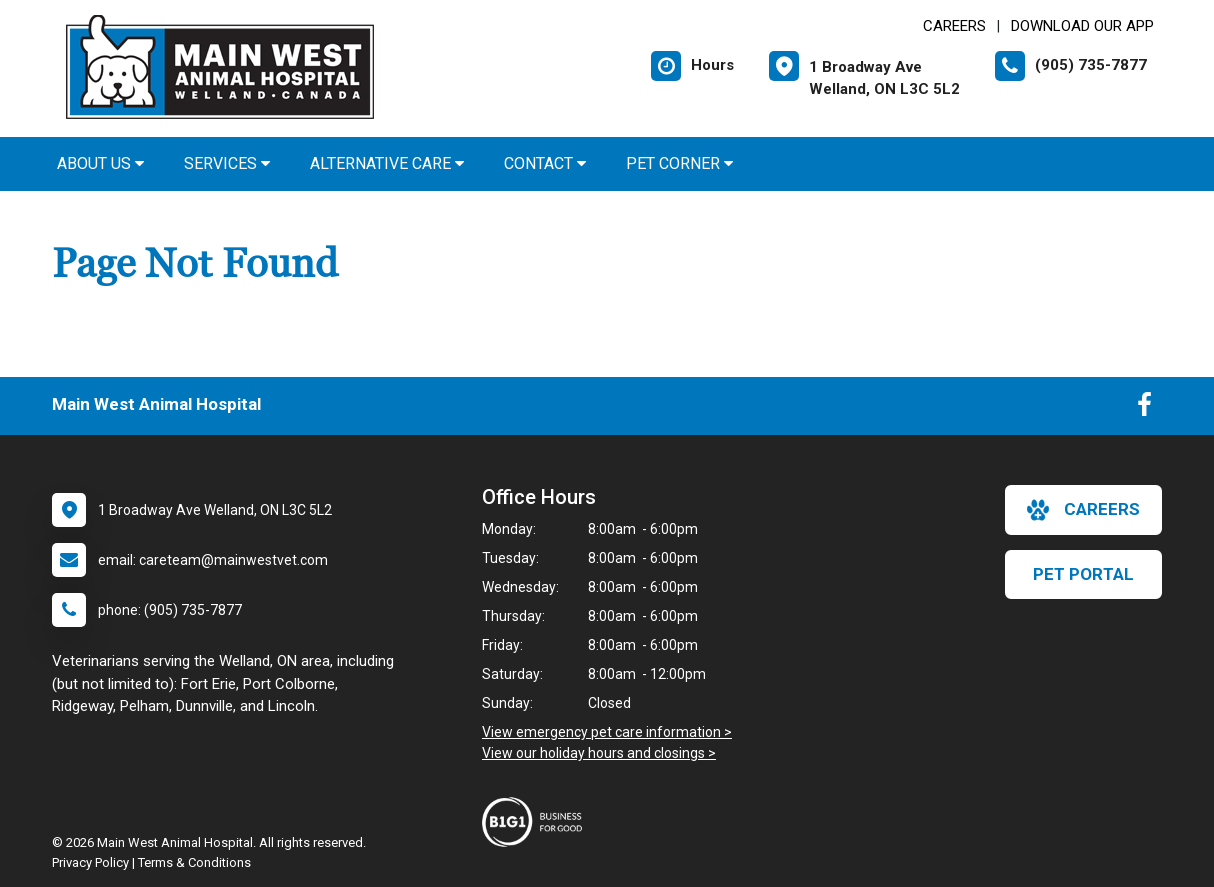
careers (1083, 510)
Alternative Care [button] (387, 163)
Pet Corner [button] (679, 163)
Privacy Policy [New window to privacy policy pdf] (90, 862)
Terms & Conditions (194, 862)
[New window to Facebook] (1144, 409)
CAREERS (954, 26)
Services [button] (227, 163)
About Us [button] (100, 163)
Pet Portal (1083, 574)
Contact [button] (545, 163)
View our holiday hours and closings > (599, 753)
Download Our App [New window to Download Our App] (1082, 26)
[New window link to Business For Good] (537, 822)
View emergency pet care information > (607, 732)
